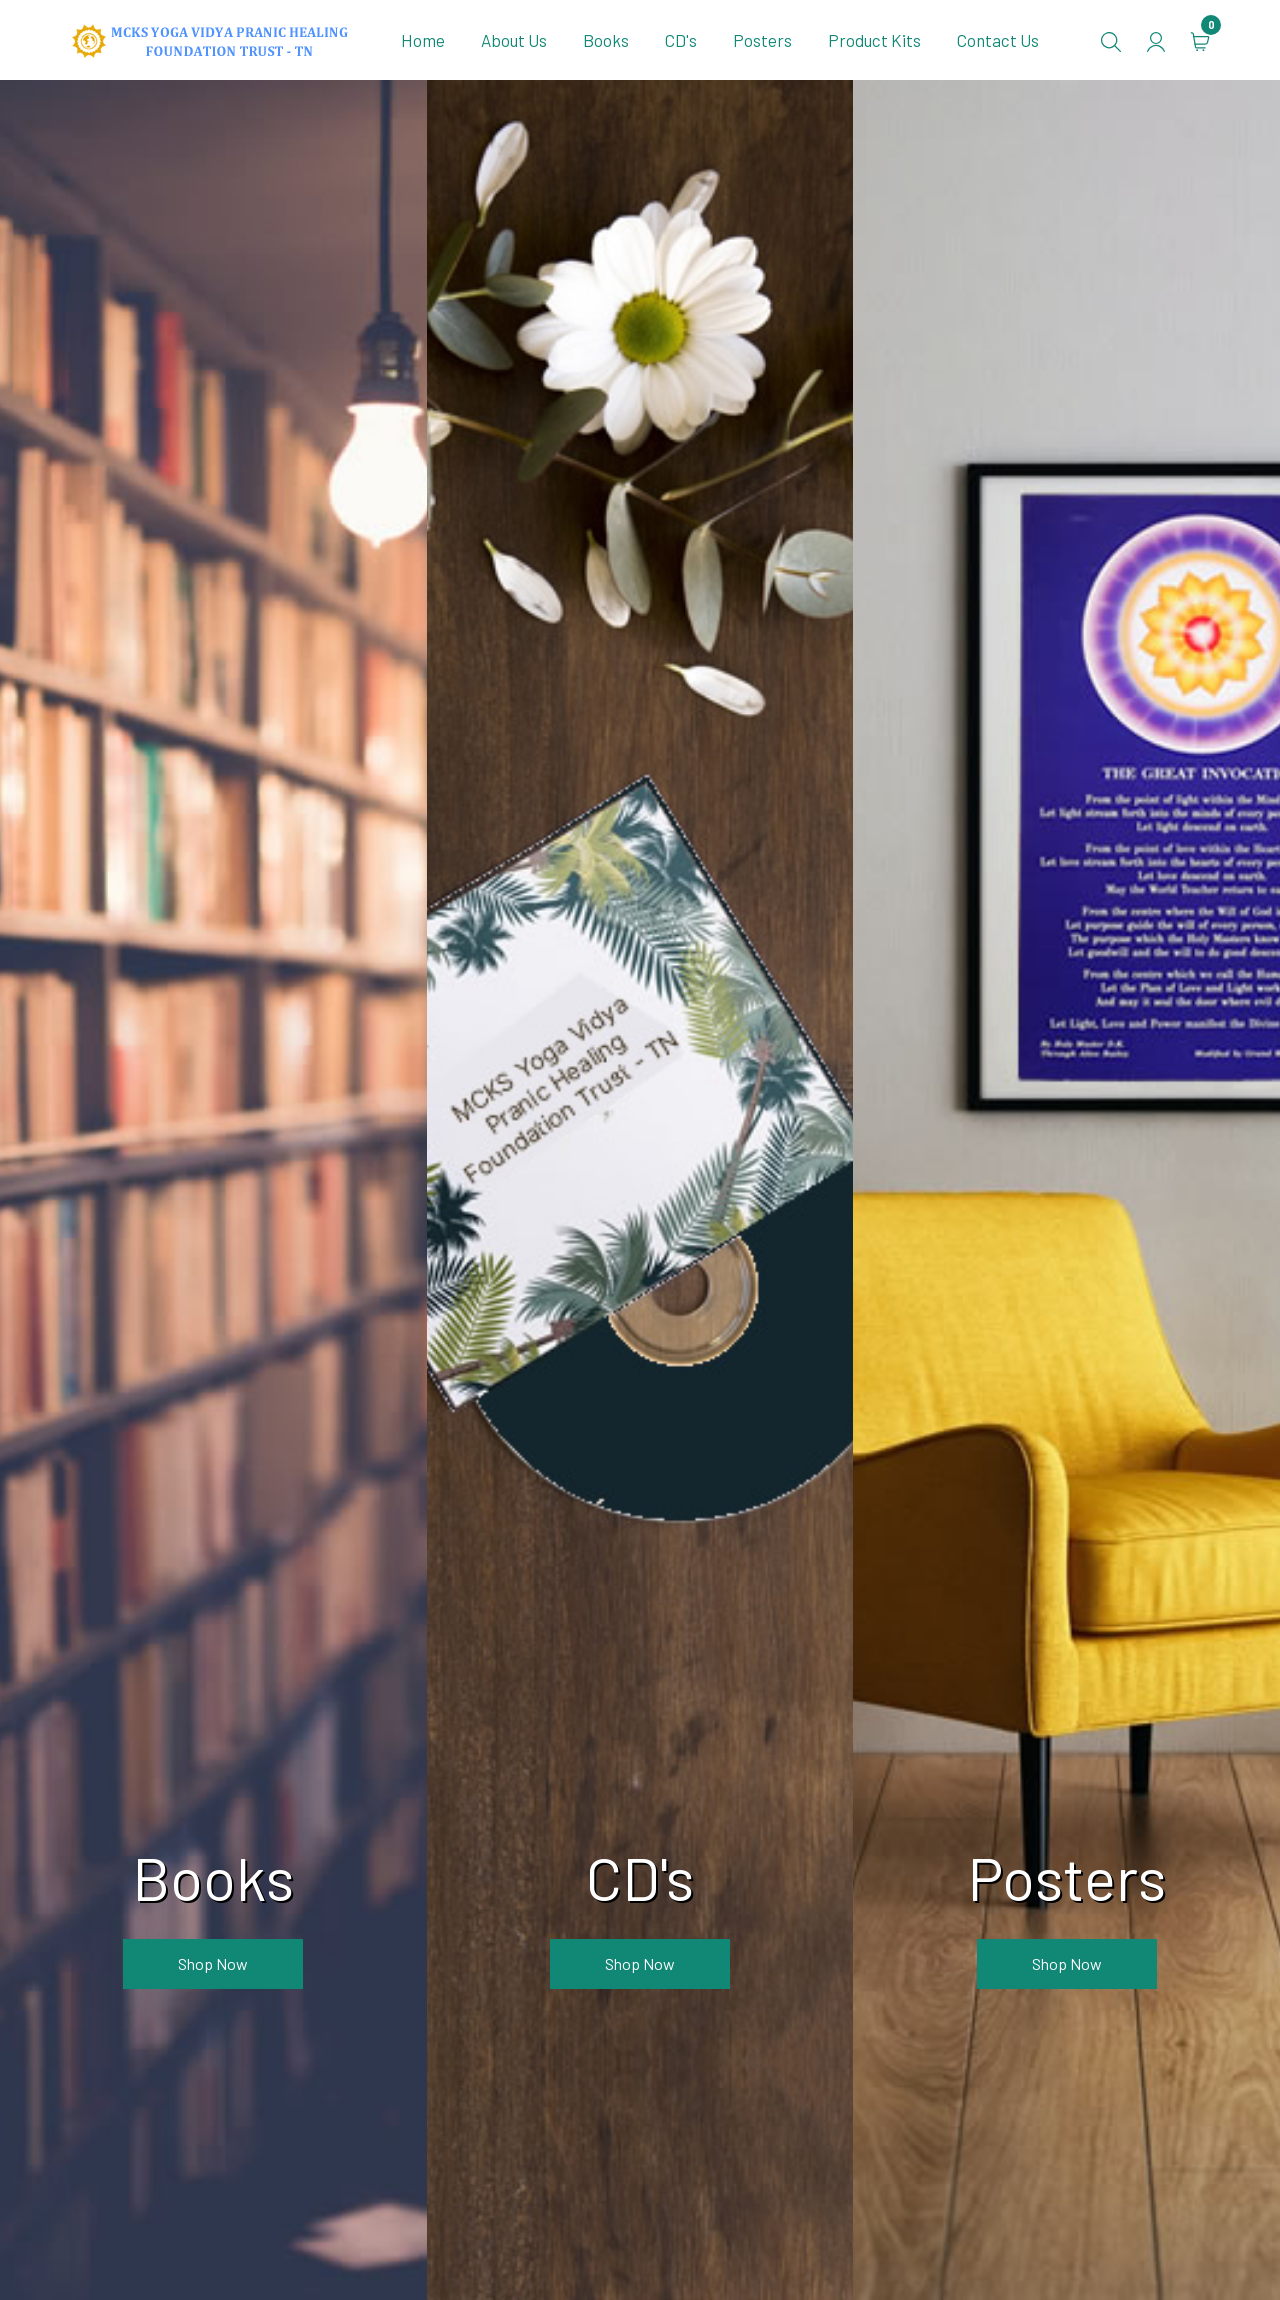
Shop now (213, 1963)
